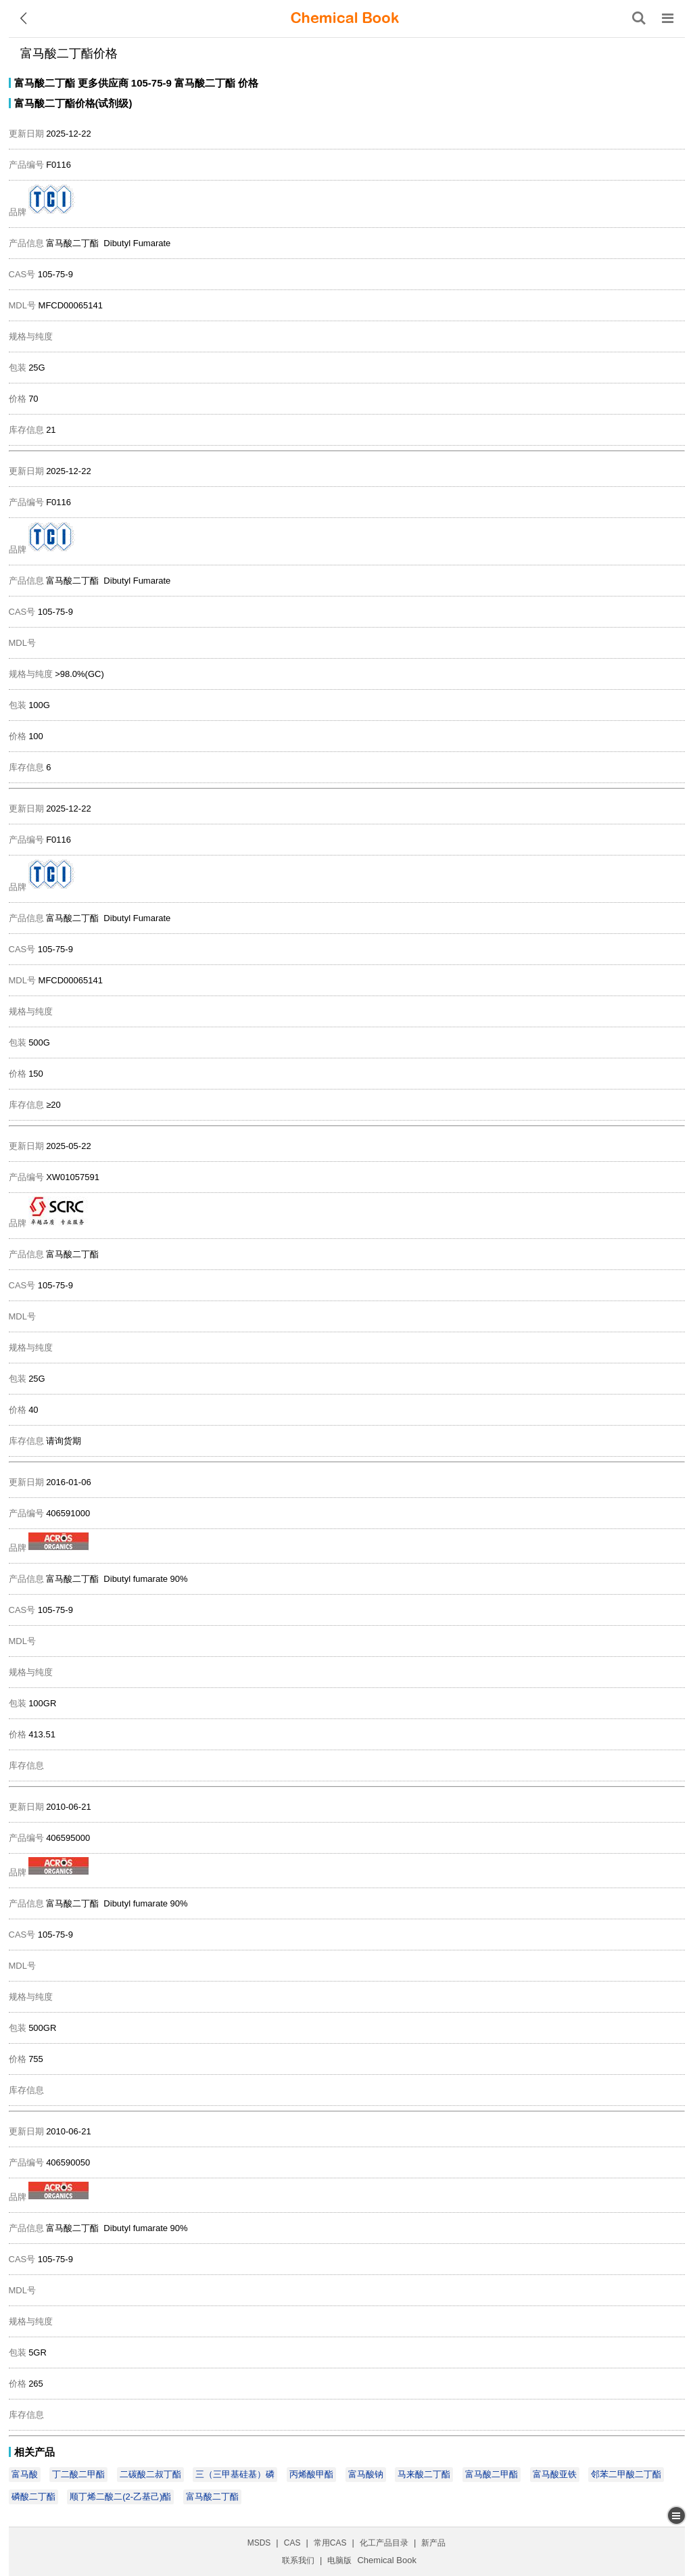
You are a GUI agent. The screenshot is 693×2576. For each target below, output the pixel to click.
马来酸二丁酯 (424, 2474)
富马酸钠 (365, 2474)
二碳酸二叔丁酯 (150, 2474)
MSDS (259, 2543)
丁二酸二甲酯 (78, 2474)
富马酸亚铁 (555, 2474)
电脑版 (339, 2560)
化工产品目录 (384, 2543)
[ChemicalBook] (345, 18)
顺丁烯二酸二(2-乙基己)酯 (120, 2496)
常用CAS (330, 2543)
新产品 (433, 2543)
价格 (248, 83)
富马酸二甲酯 (491, 2474)
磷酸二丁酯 (33, 2496)
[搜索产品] (639, 18)
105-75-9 (151, 83)
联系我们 (298, 2560)
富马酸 (24, 2474)
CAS (292, 2543)
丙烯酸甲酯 (311, 2474)
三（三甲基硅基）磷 (234, 2474)
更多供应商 (103, 83)
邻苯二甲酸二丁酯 (626, 2474)
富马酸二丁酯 (44, 83)
